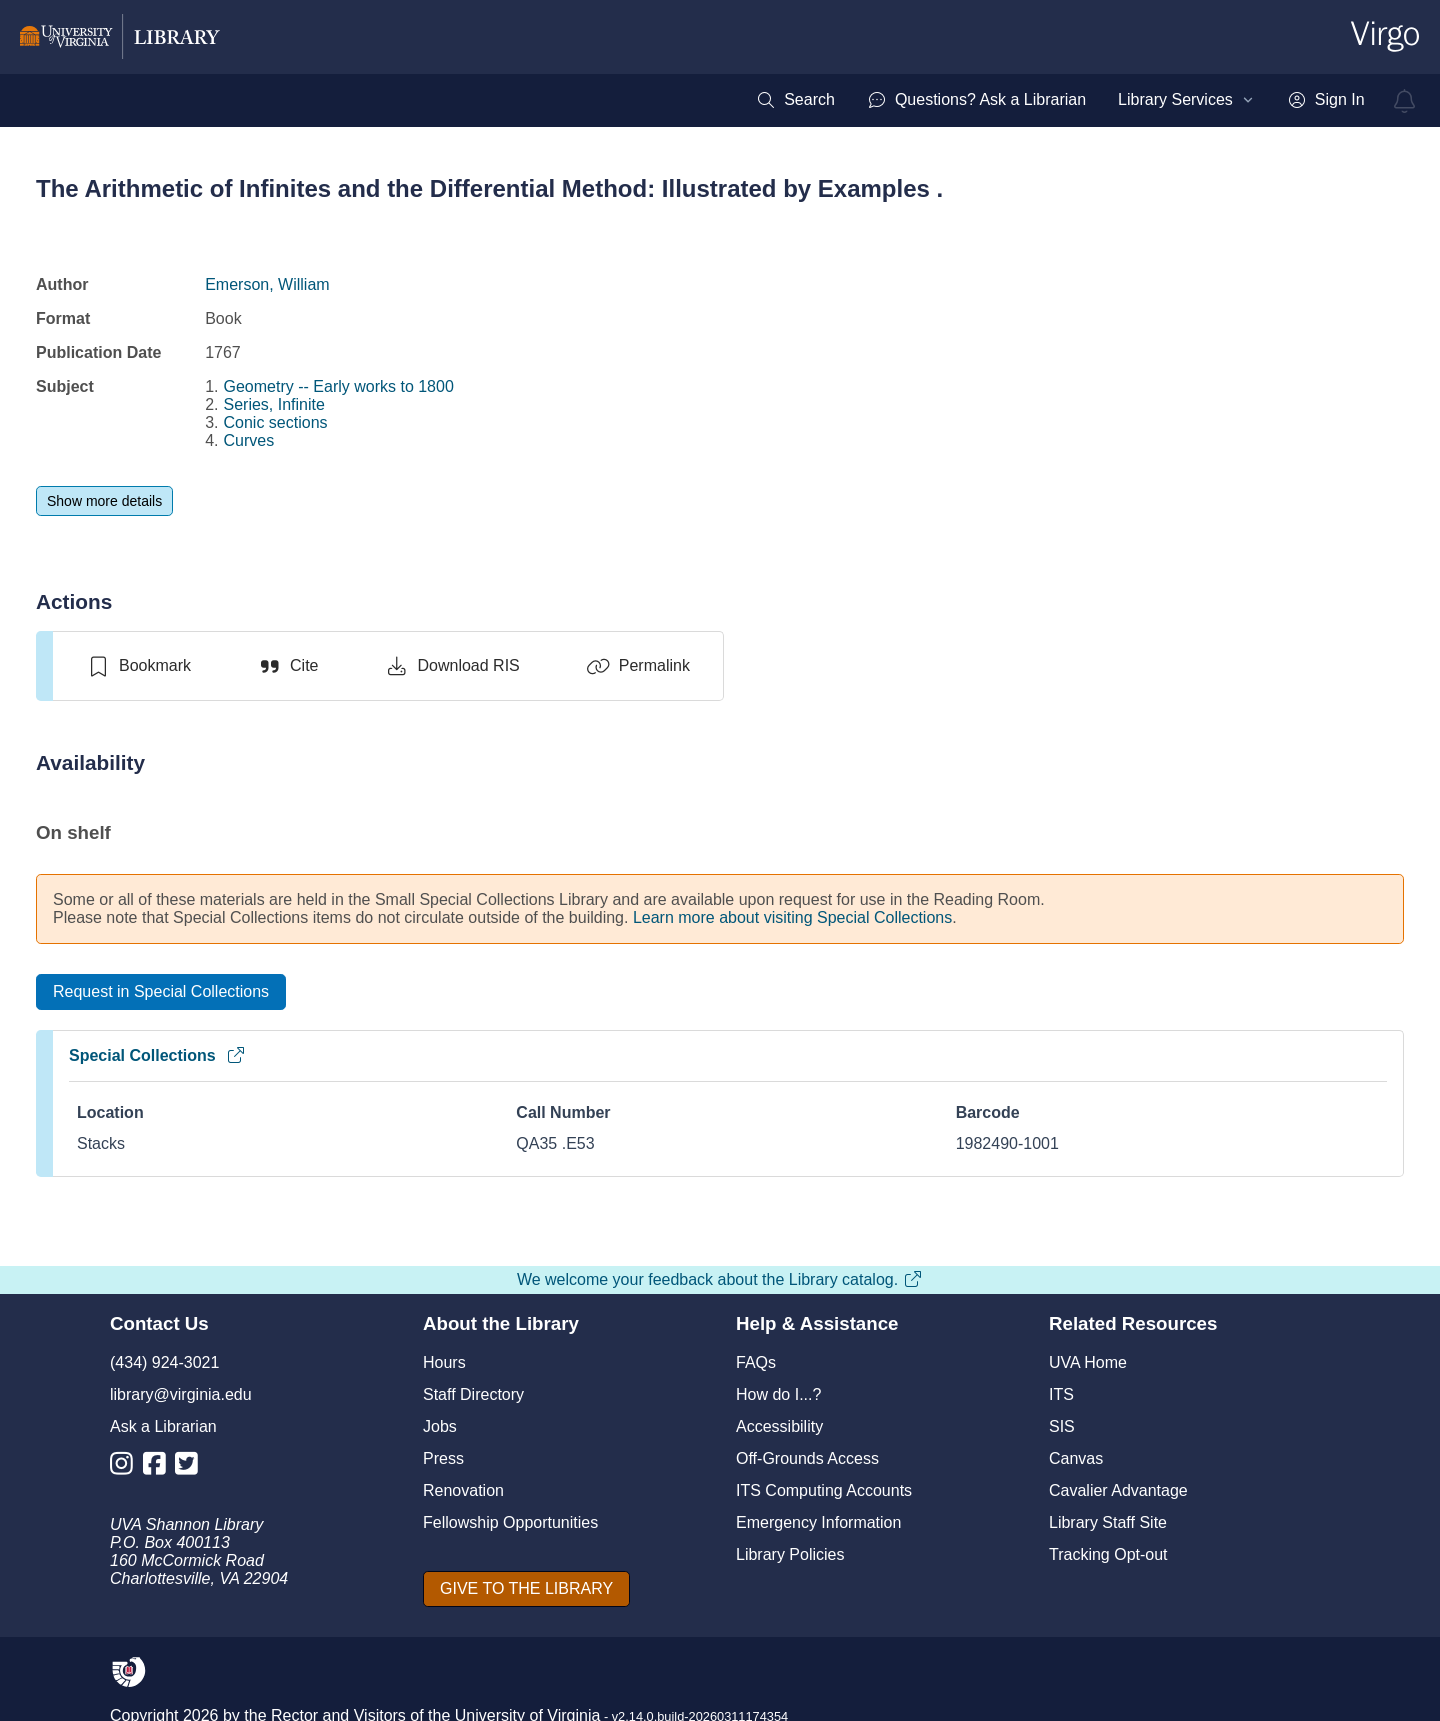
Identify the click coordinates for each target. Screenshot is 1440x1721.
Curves (249, 440)
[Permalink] (638, 666)
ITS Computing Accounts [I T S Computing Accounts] (824, 1490)
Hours (444, 1362)
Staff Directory (473, 1394)
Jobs (440, 1426)
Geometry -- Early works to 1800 (339, 386)
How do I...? (778, 1394)
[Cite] (287, 666)
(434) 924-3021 (164, 1362)
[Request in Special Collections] (161, 992)
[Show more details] (104, 501)
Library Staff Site (1108, 1522)
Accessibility (779, 1426)
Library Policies (790, 1554)
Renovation (463, 1490)
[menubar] (1060, 100)
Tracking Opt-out (1108, 1554)
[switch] (138, 666)
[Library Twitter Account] (191, 1467)
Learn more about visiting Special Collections (792, 917)
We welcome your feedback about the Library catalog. (720, 1279)
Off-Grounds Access (807, 1458)
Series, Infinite (274, 404)
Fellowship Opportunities (510, 1522)
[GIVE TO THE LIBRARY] (526, 1589)
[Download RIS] (451, 666)
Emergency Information (818, 1522)
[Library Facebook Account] (159, 1467)
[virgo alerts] (1405, 101)
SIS (1062, 1426)
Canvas (1076, 1458)
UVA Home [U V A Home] (1088, 1362)
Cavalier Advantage (1118, 1490)
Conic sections (276, 422)
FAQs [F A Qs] (756, 1362)
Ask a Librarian (163, 1426)
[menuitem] (795, 100)
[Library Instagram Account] (126, 1467)
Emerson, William (267, 284)
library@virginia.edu (181, 1394)
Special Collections (157, 1055)
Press (443, 1458)
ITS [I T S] (1061, 1394)
